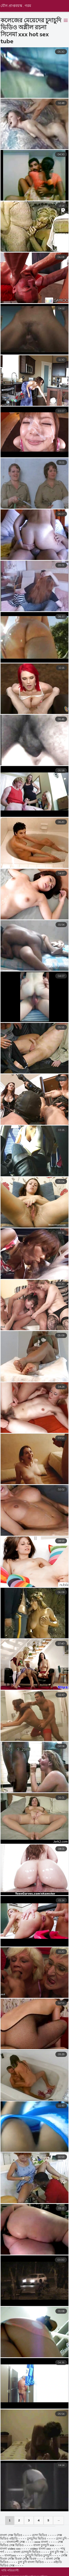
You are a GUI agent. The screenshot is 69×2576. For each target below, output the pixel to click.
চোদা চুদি (61, 2572)
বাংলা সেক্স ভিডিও (11, 2569)
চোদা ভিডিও (40, 2569)
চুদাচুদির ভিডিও (37, 2572)
